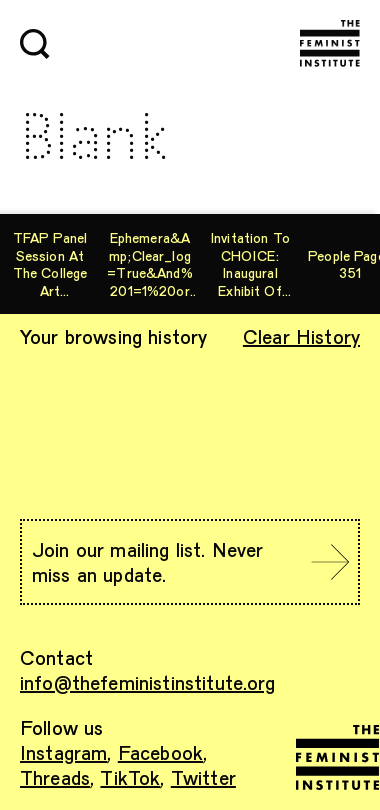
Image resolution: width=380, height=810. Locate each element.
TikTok (130, 777)
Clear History (301, 336)
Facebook (160, 752)
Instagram (63, 752)
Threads (55, 777)
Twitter (203, 777)
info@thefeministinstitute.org (148, 682)
